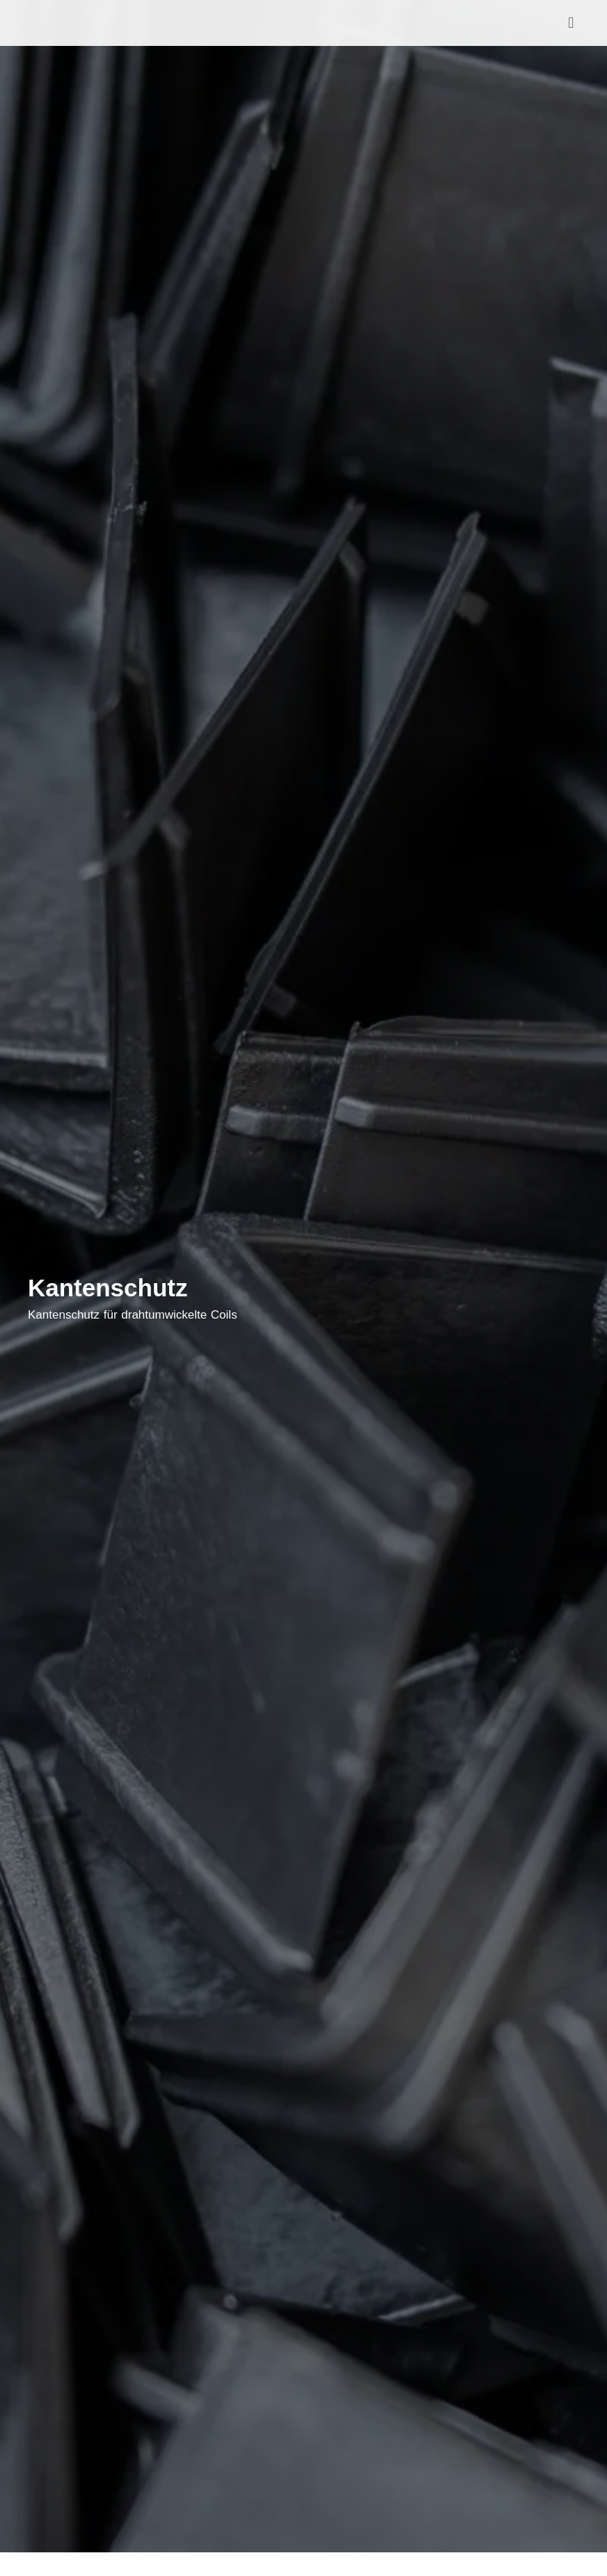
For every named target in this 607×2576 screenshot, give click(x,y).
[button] (571, 22)
